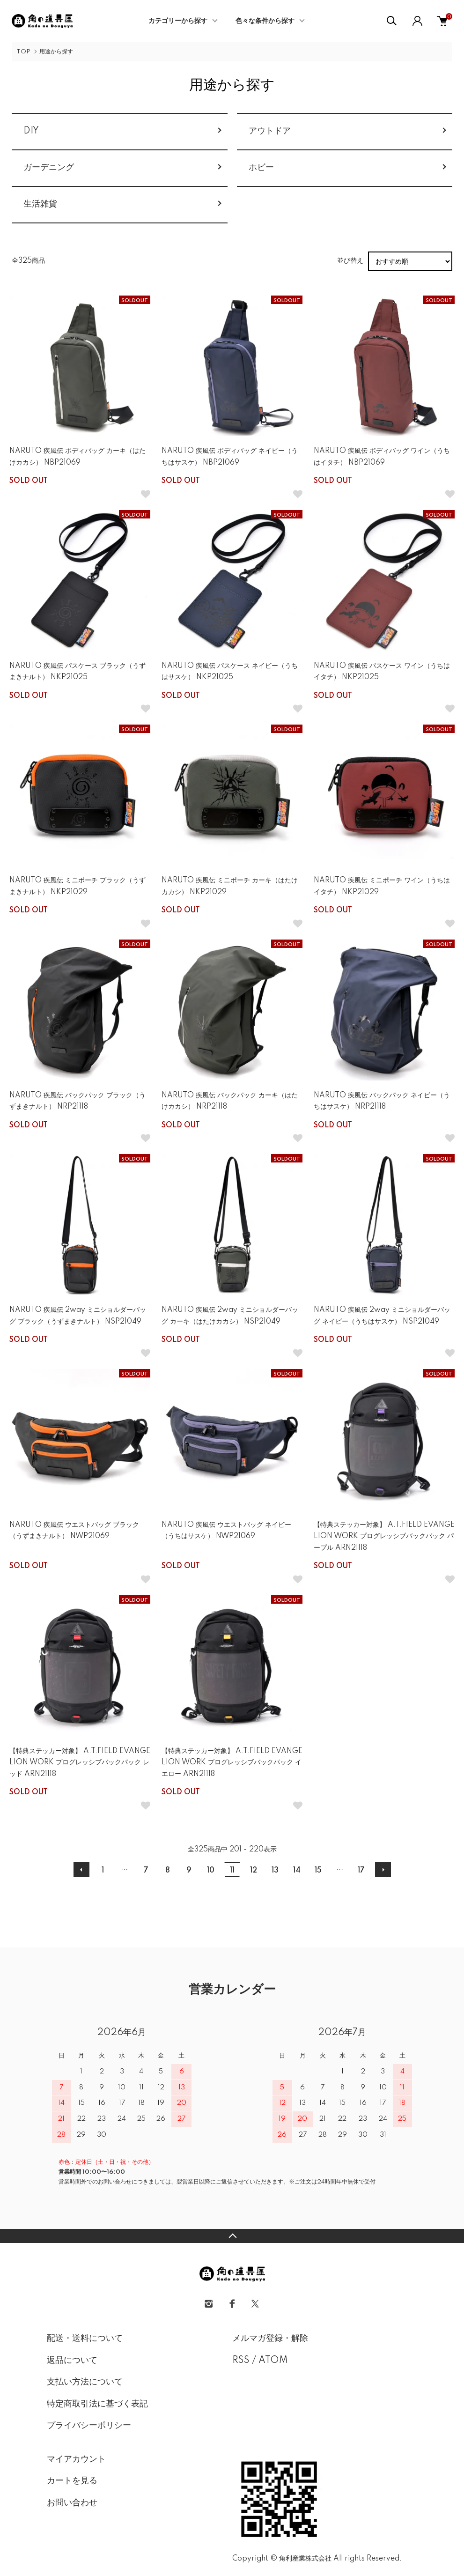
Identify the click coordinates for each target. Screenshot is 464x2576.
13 (275, 1870)
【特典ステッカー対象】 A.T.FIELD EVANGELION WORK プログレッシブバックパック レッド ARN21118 (79, 1762)
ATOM (273, 2360)
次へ (383, 1869)
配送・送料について (85, 2338)
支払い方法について (85, 2382)
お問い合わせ (72, 2503)
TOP (23, 52)
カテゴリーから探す (177, 21)
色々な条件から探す (265, 21)
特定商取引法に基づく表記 (97, 2404)
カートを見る (72, 2481)
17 (361, 1870)
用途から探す (56, 52)
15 (318, 1870)
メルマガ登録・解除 (270, 2338)
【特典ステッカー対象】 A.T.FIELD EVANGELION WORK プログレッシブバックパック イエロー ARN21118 (232, 1762)
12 (253, 1870)
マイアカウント (76, 2459)
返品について (72, 2360)
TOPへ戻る (232, 2236)
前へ (81, 1869)
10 (210, 1870)
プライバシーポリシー (89, 2425)
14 (297, 1870)
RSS (241, 2360)
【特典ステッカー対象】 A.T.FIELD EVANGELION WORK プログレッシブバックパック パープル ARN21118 (384, 1536)
